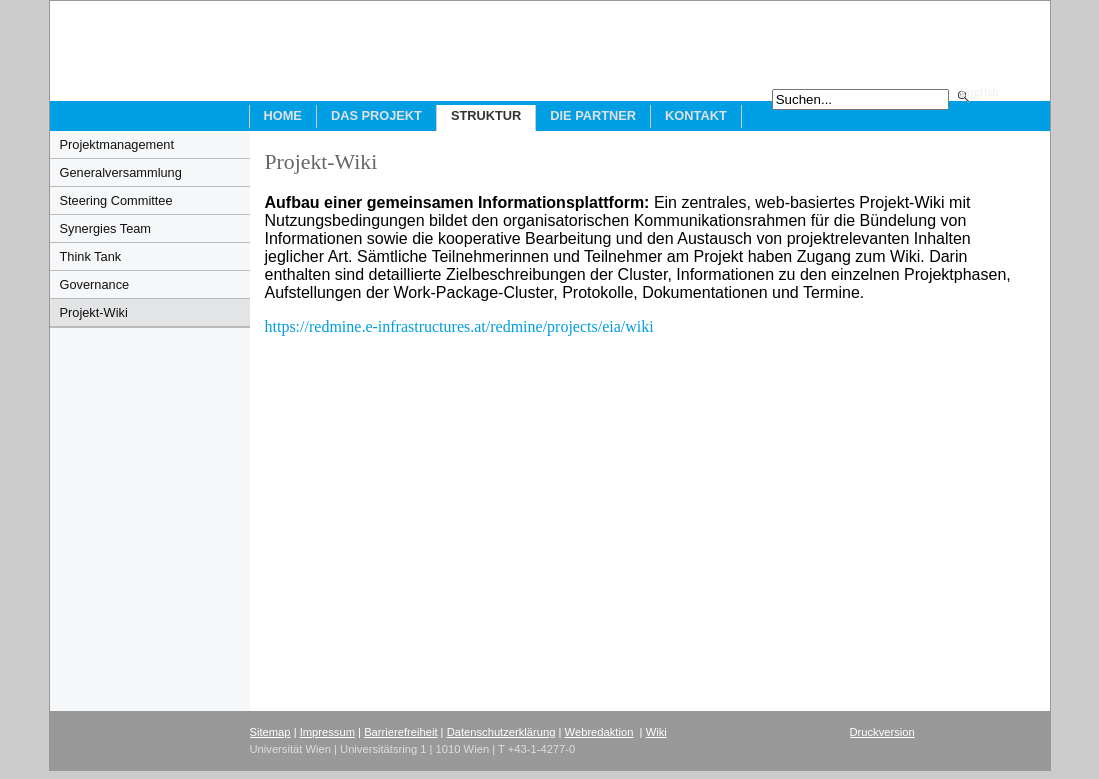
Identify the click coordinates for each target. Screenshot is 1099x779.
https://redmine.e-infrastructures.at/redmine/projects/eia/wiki (463, 326)
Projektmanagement (117, 144)
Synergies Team (106, 228)
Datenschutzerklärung (501, 732)
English (979, 92)
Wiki (656, 732)
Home (283, 115)
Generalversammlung (121, 172)
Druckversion (882, 732)
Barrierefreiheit (400, 732)
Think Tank (91, 256)
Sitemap (270, 732)
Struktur (486, 115)
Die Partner (593, 115)
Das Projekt (376, 115)
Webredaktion (599, 732)
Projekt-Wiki (94, 312)
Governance (95, 284)
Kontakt (696, 115)
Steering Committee (116, 200)
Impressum (327, 732)
